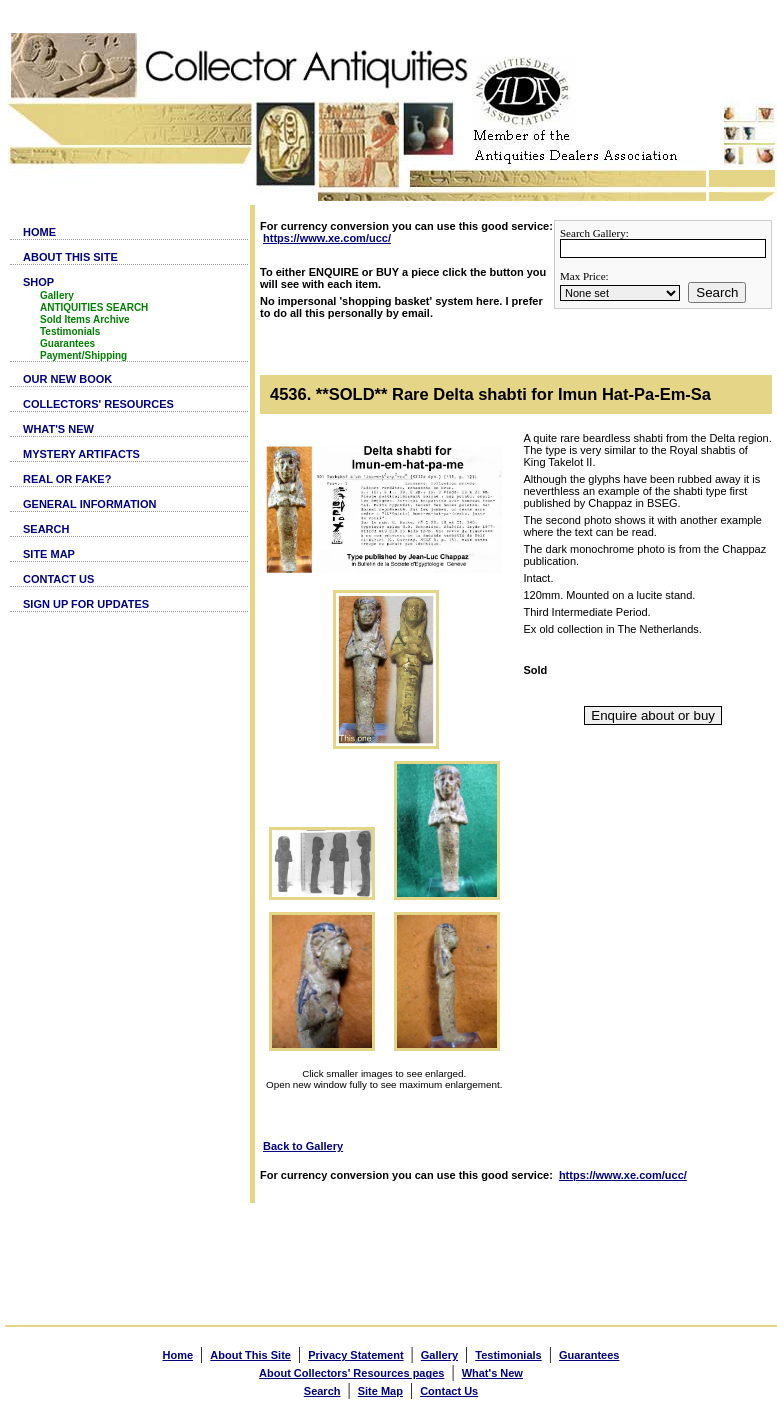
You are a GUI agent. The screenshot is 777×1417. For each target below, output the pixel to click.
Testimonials (70, 331)
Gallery (57, 295)
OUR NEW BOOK (67, 379)
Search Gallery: (594, 233)
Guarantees (67, 343)
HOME (39, 232)
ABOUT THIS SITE (70, 257)
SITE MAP (49, 554)
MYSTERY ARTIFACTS (81, 454)
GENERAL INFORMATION (89, 504)
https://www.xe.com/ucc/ (327, 238)
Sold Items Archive (85, 319)
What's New (492, 1373)
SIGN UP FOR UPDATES (86, 604)
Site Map (380, 1391)
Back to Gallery (303, 1146)
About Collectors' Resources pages (351, 1373)
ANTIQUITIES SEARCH (94, 307)
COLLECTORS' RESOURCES (98, 404)
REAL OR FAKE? (67, 479)
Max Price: (584, 276)
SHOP (38, 282)
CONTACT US (58, 579)
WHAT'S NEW (58, 429)
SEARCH (46, 529)
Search (717, 292)
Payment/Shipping (83, 355)
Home (178, 1355)
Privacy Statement (355, 1355)
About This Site (250, 1355)
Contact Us (449, 1391)
